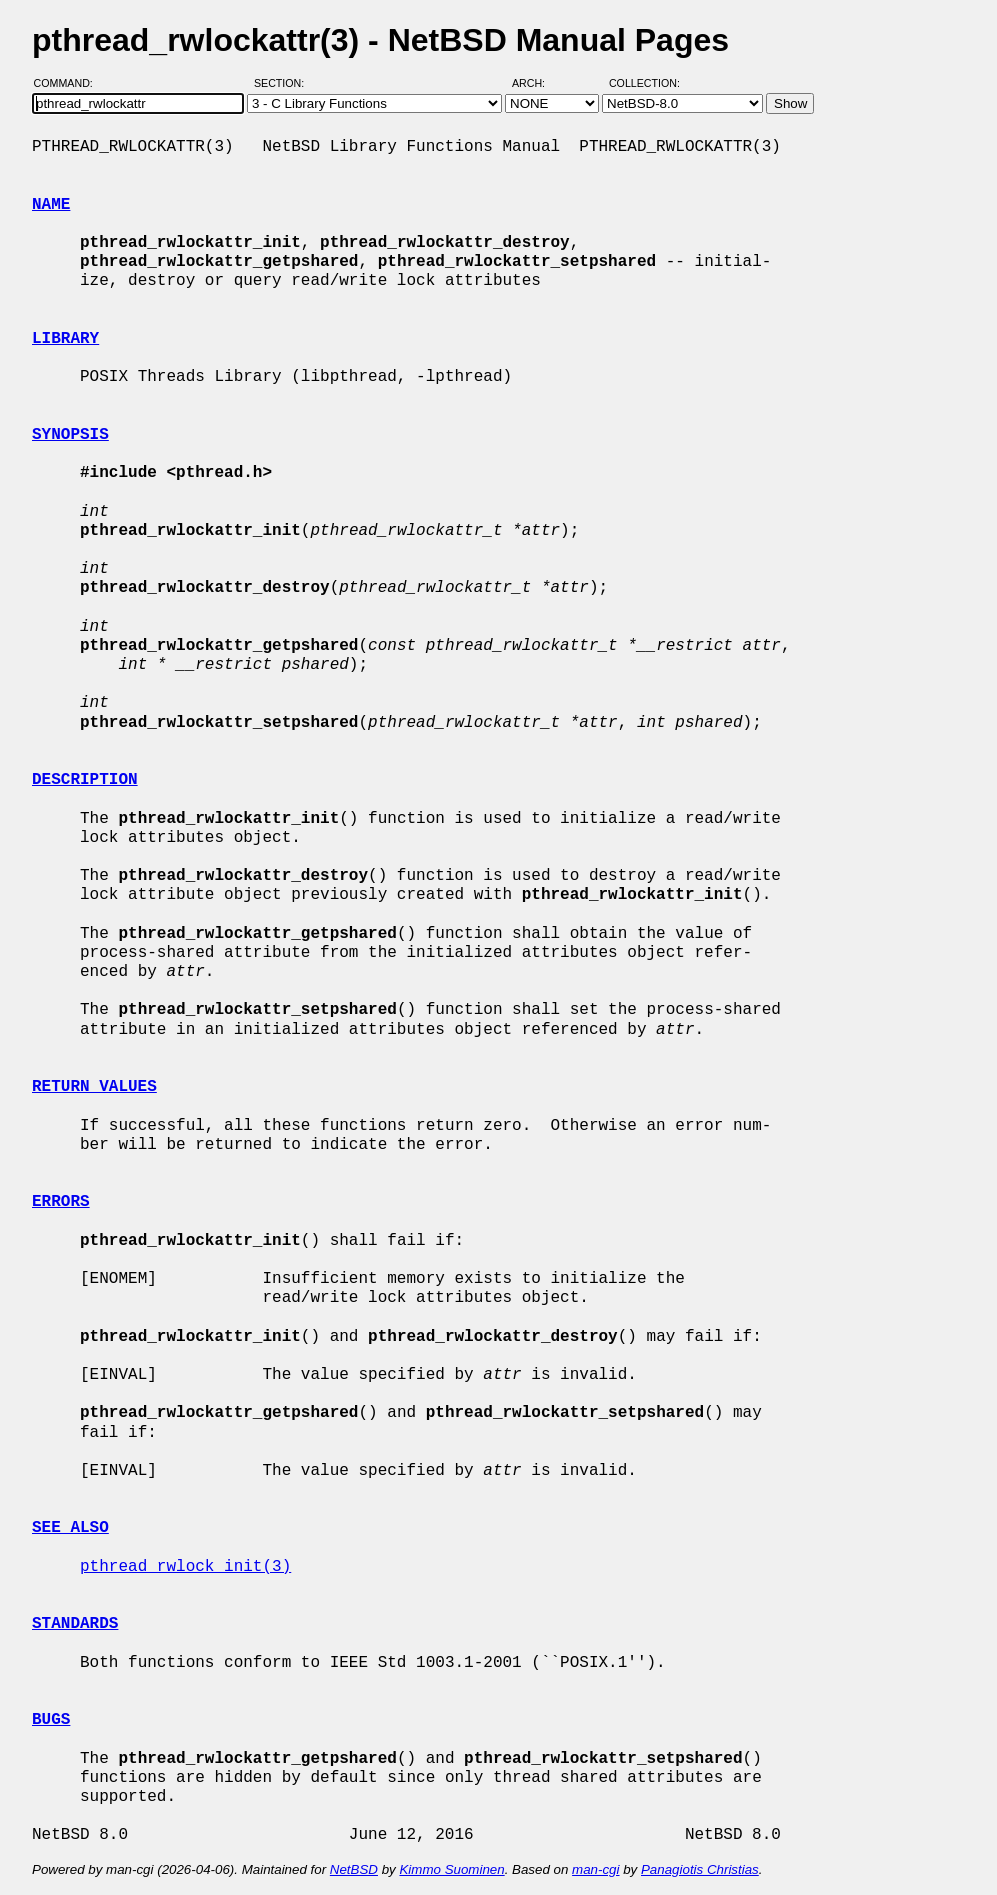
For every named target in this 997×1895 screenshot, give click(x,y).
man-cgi (595, 1869)
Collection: (644, 83)
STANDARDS (75, 1624)
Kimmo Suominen (451, 1869)
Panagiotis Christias (700, 1869)
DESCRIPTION (85, 780)
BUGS (51, 1720)
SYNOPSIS (70, 435)
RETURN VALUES (94, 1087)
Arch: (537, 83)
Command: (69, 83)
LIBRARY (65, 339)
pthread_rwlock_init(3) (185, 1567)
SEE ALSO (70, 1528)
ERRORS (61, 1202)
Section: (283, 83)
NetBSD (354, 1869)
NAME (51, 205)
